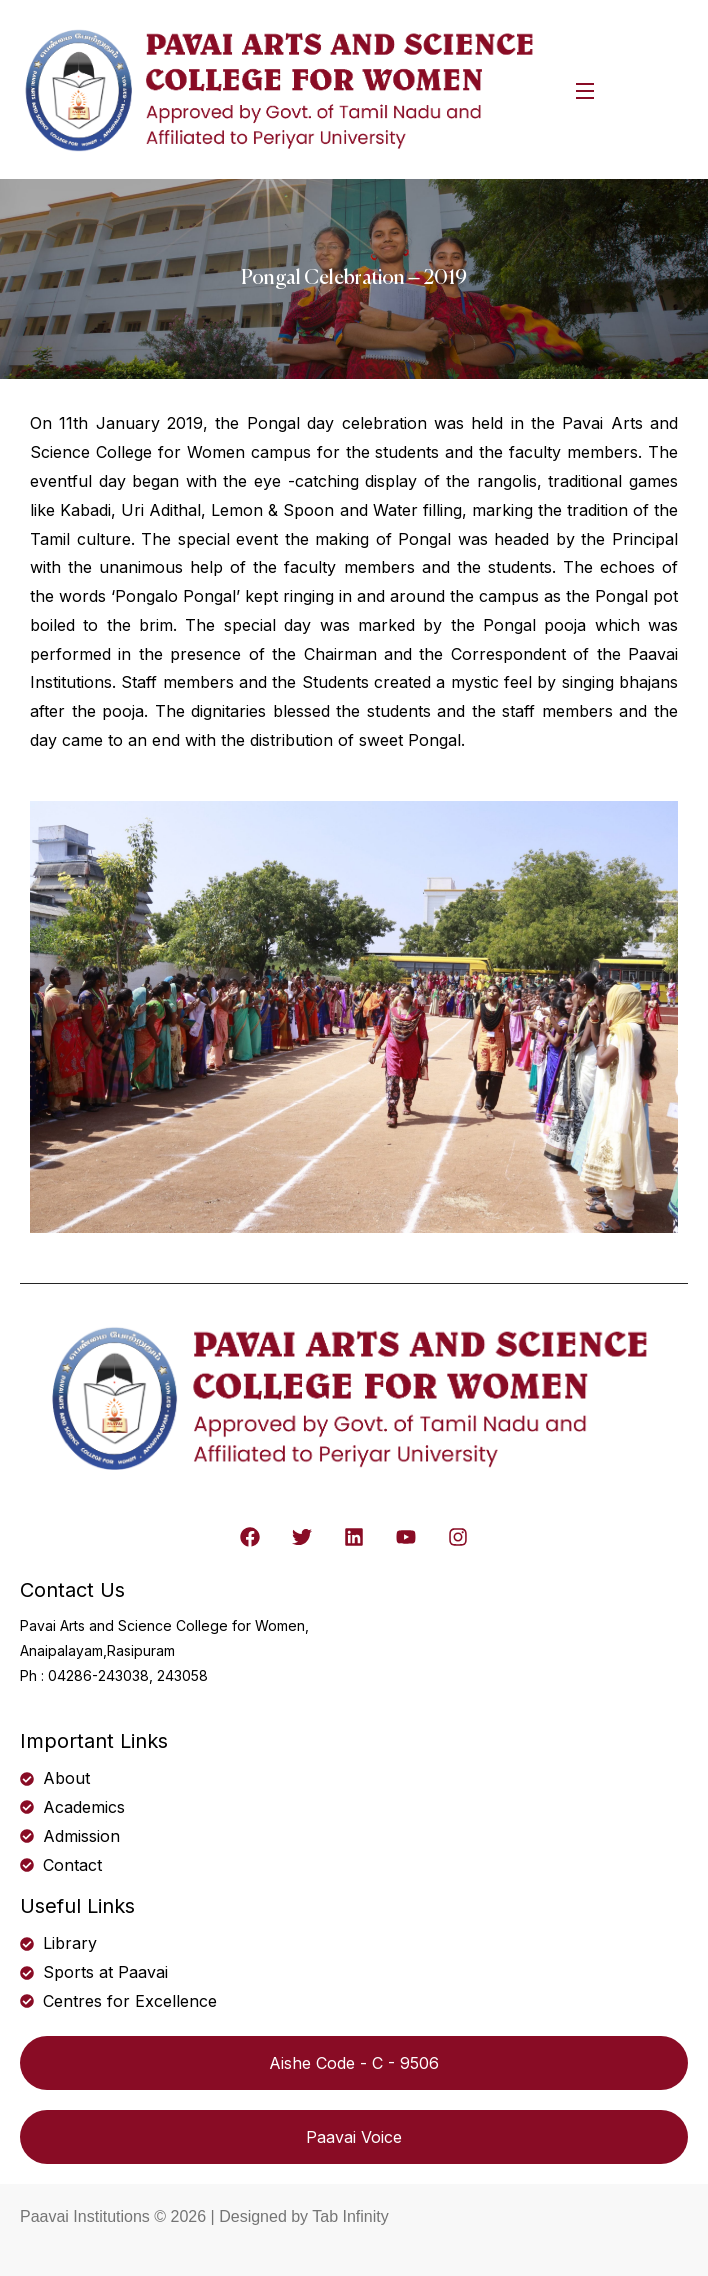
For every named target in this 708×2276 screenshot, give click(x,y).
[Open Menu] (586, 89)
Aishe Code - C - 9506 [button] (354, 2063)
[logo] (283, 88)
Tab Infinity (350, 2216)
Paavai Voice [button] (354, 2137)
